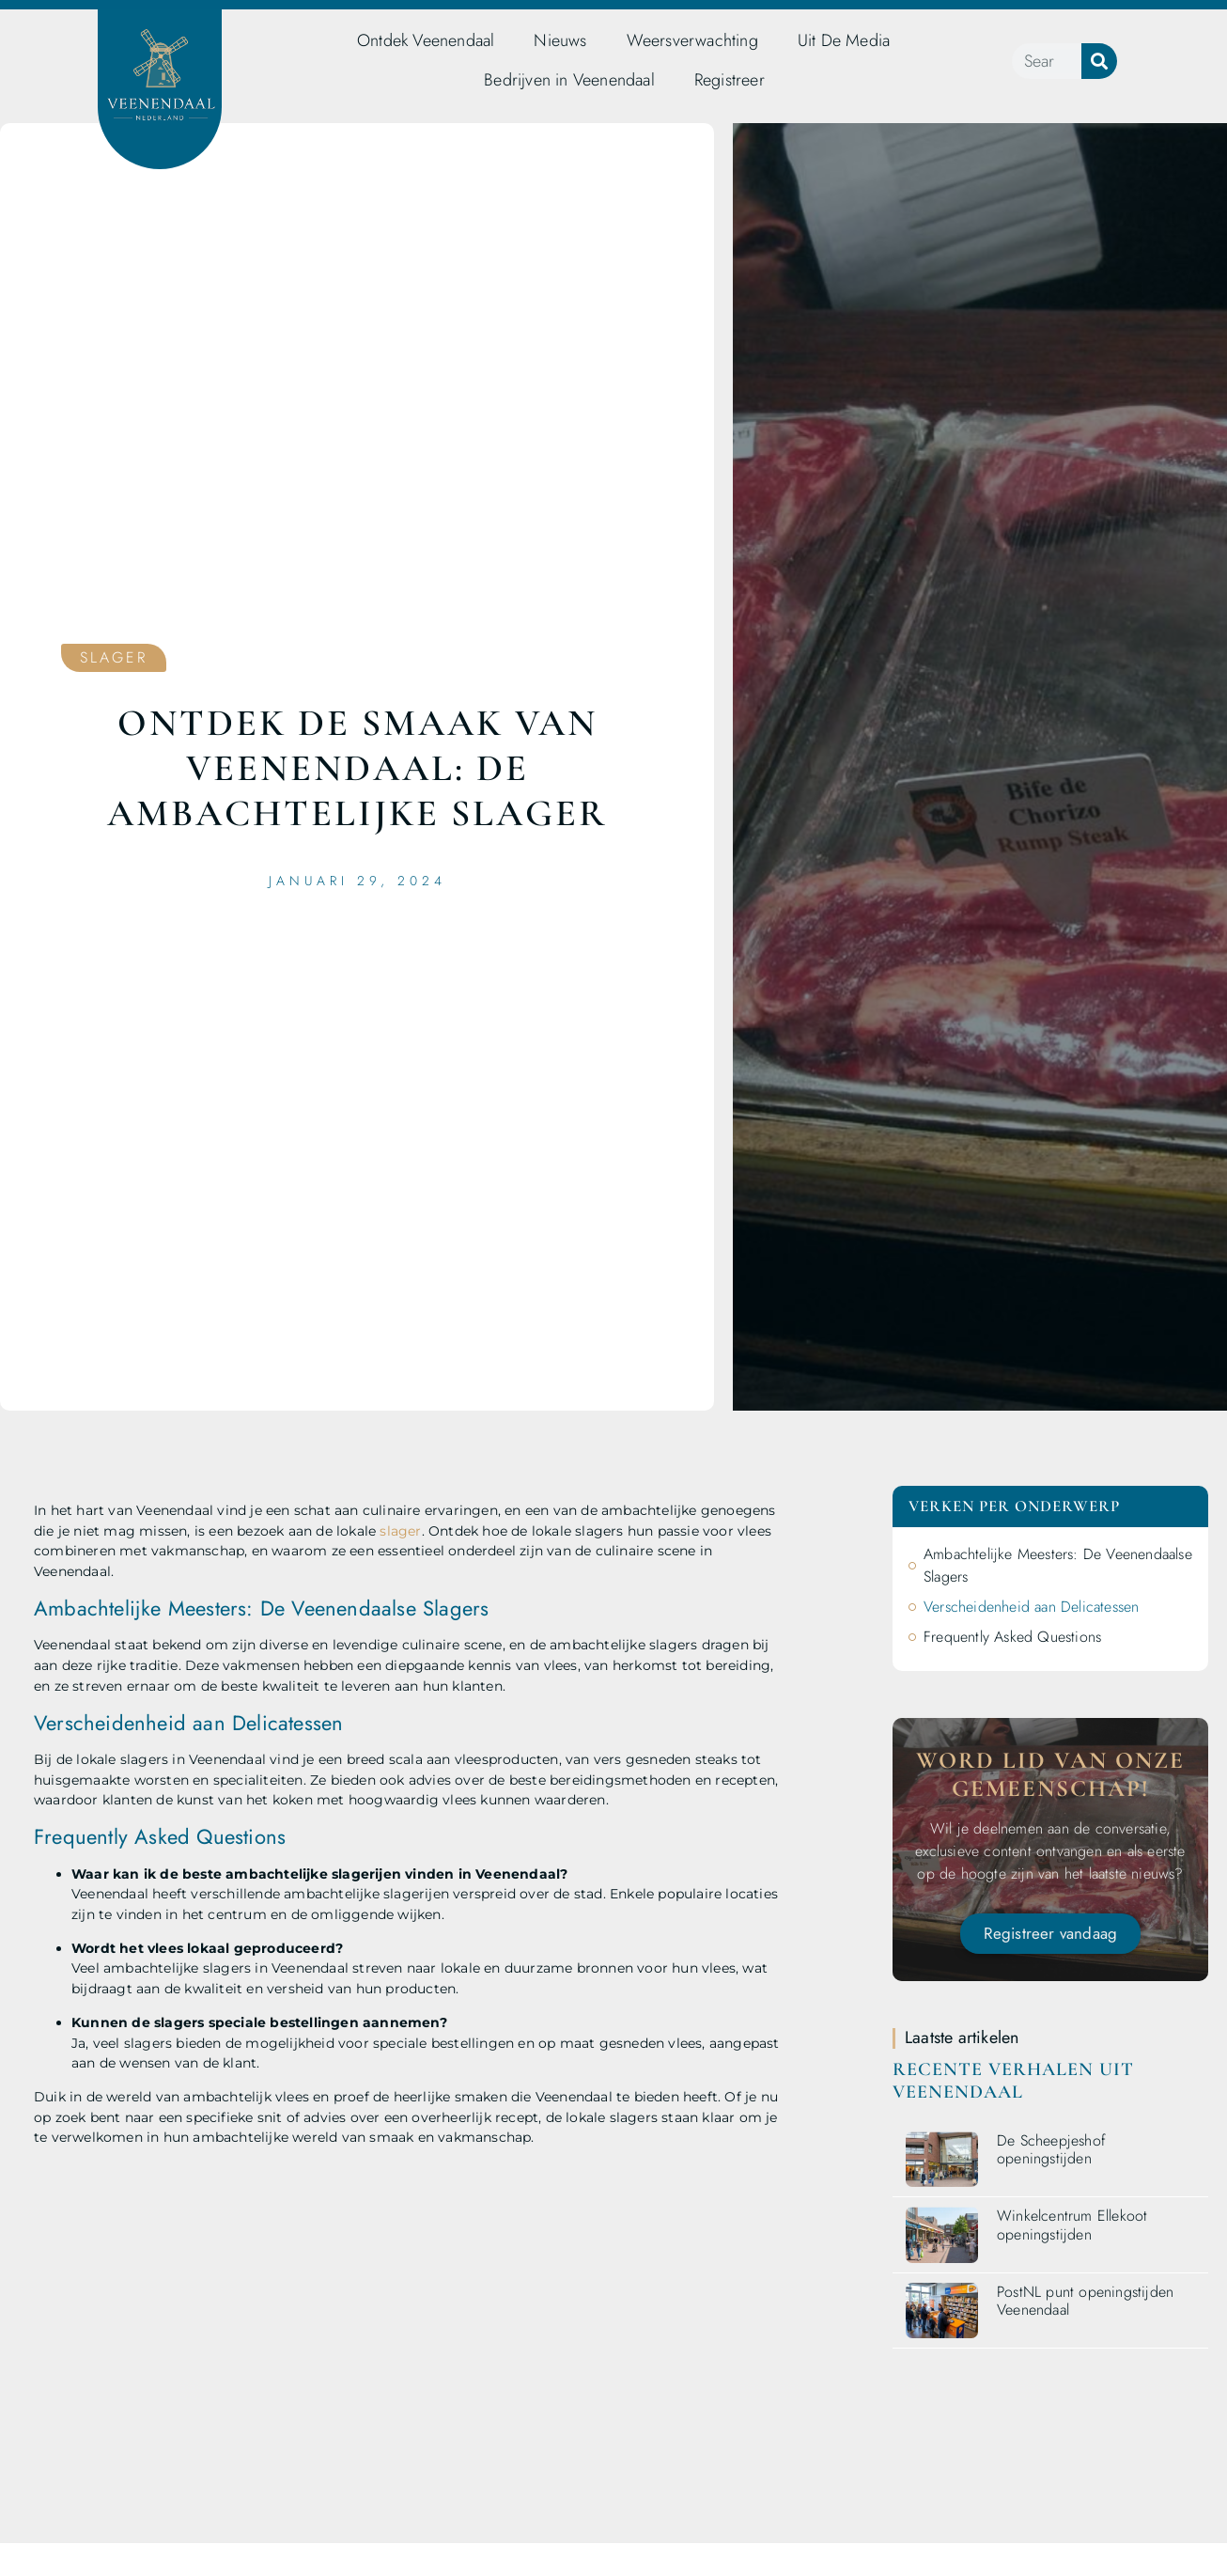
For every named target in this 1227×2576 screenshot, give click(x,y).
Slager (114, 657)
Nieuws (560, 40)
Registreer (729, 80)
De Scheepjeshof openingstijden (1051, 2149)
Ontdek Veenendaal (425, 40)
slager (400, 1530)
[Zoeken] (1099, 61)
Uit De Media (844, 40)
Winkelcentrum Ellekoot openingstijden (1072, 2224)
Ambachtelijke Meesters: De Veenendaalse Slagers (1058, 1565)
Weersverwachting (692, 40)
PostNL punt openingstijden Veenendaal (1085, 2300)
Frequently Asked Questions (1012, 1636)
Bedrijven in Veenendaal (569, 80)
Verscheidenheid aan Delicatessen (1031, 1606)
